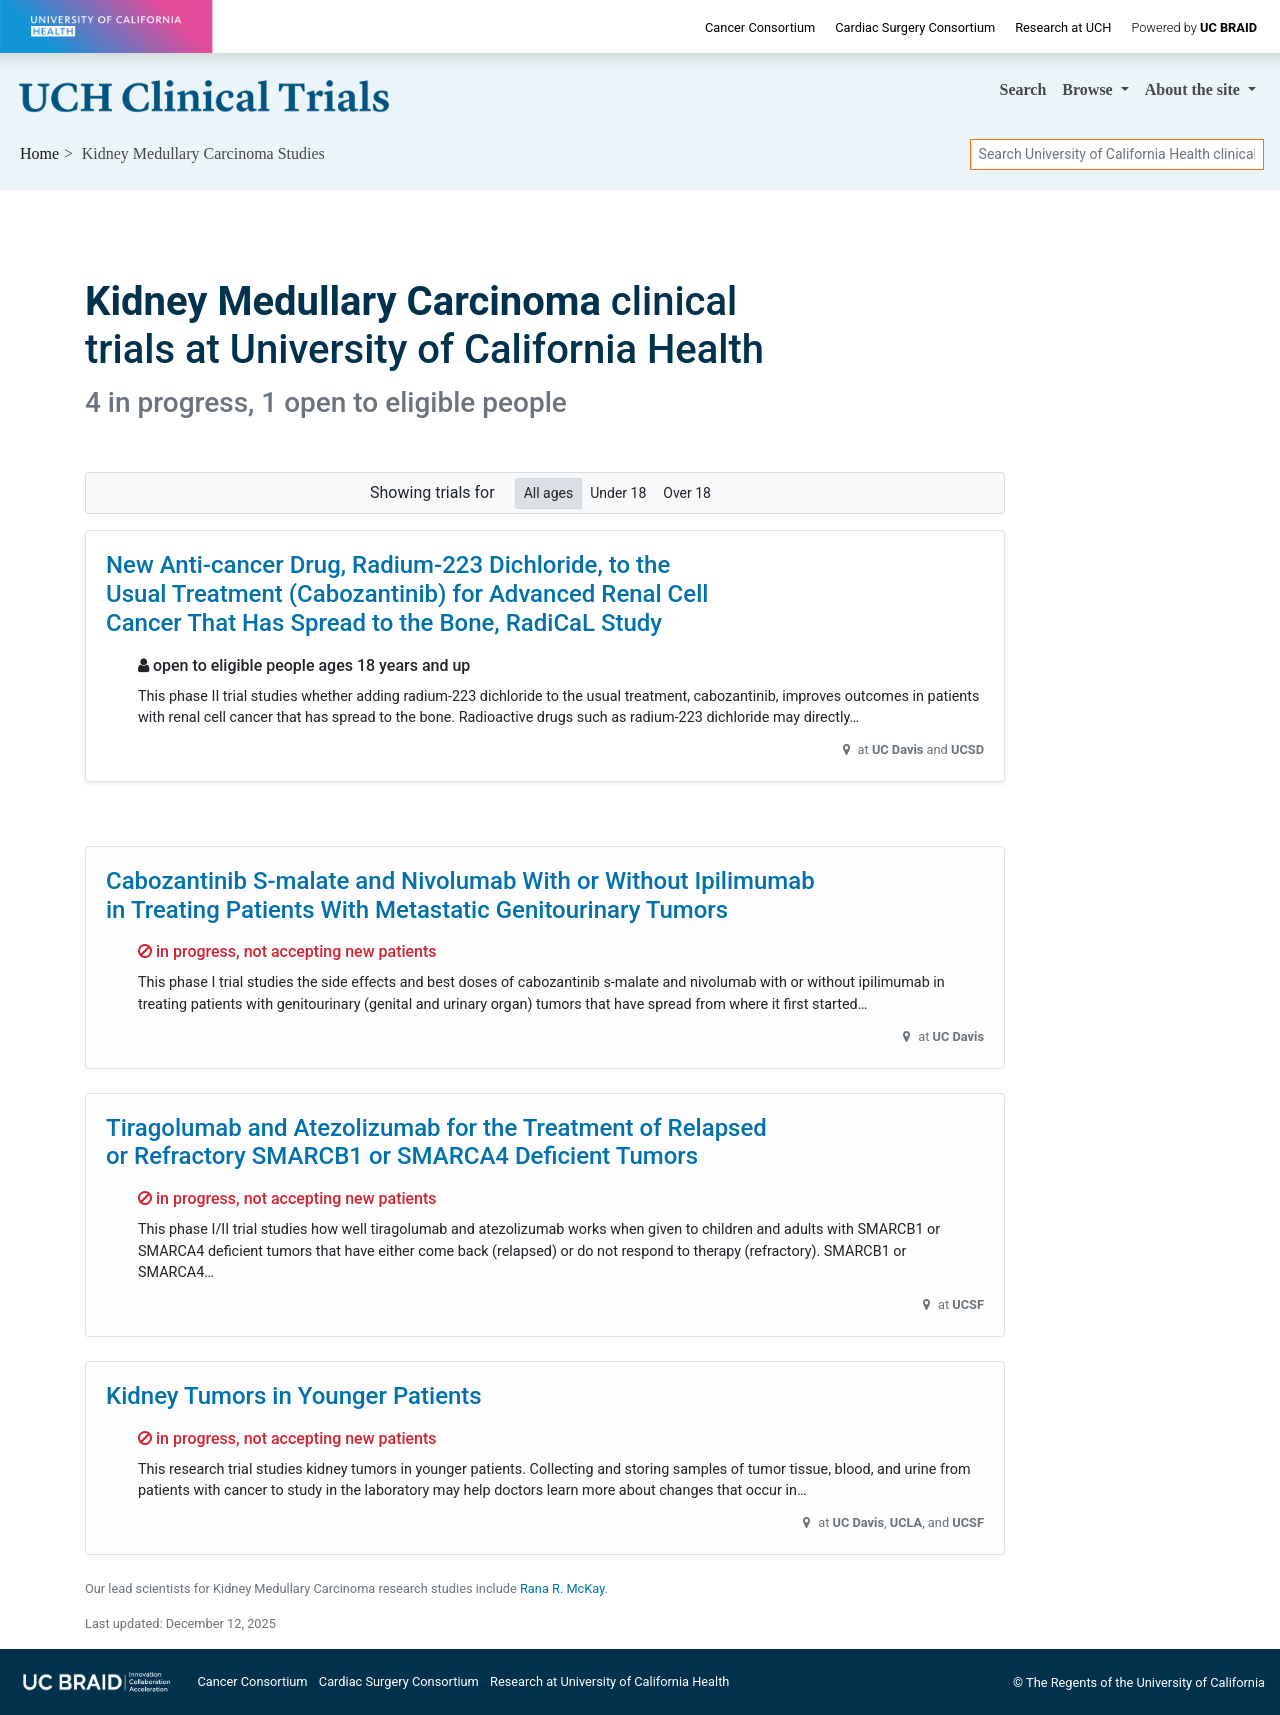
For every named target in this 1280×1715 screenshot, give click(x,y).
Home (39, 153)
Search (1023, 89)
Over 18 (687, 492)
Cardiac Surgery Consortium (915, 27)
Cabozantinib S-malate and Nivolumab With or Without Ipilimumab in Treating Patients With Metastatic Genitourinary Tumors (460, 895)
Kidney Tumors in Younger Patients (294, 1396)
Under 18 (618, 492)
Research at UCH (1063, 27)
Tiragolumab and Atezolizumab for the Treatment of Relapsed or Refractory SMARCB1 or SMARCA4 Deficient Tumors (436, 1142)
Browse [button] (1089, 89)
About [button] (1194, 89)
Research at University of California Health (609, 1681)
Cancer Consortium (760, 27)
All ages (549, 492)
